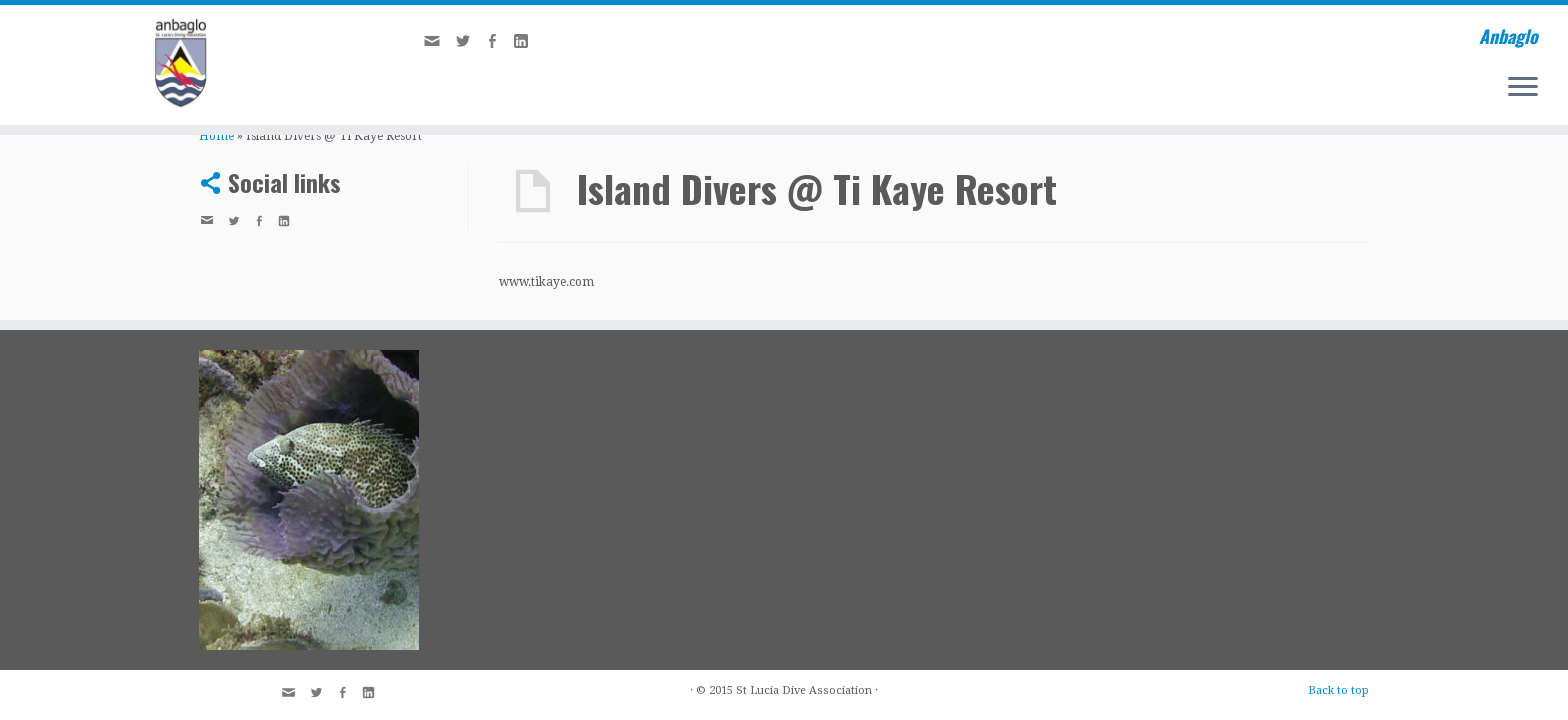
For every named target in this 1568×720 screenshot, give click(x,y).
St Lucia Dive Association (804, 690)
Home (216, 136)
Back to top (1338, 690)
